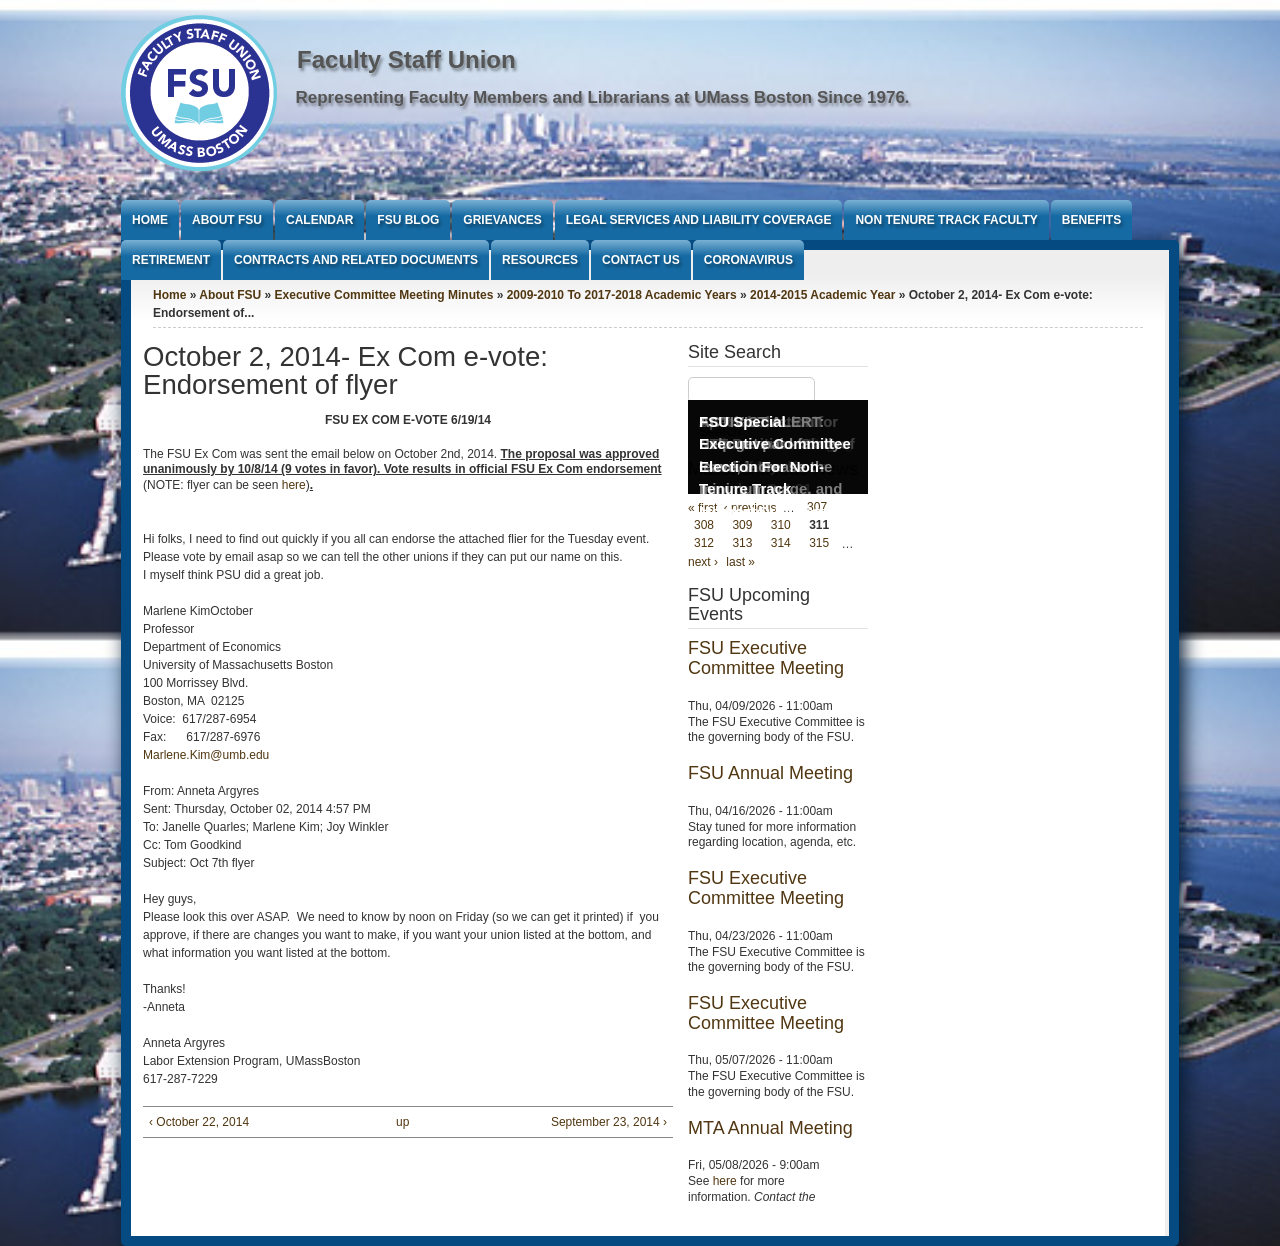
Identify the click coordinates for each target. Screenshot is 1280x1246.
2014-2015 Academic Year (822, 295)
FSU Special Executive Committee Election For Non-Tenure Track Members (775, 466)
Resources (540, 260)
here (294, 485)
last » (740, 562)
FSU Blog (408, 220)
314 (781, 544)
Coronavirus (748, 260)
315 (819, 544)
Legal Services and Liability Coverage (699, 220)
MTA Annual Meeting (770, 1128)
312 (704, 544)
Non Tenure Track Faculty (946, 220)
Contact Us (641, 260)
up (402, 1122)
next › (703, 562)
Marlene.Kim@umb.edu (206, 755)
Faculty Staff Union (406, 59)
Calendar (319, 220)
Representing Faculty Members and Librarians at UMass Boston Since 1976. (603, 97)
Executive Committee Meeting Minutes (384, 295)
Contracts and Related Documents (356, 260)
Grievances (502, 220)
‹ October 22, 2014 (199, 1122)
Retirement (171, 260)
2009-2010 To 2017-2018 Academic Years (622, 295)
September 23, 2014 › (609, 1122)
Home (150, 220)
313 (742, 544)
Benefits (1091, 220)
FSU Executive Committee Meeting (766, 658)
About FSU (227, 220)
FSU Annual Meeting (770, 773)
